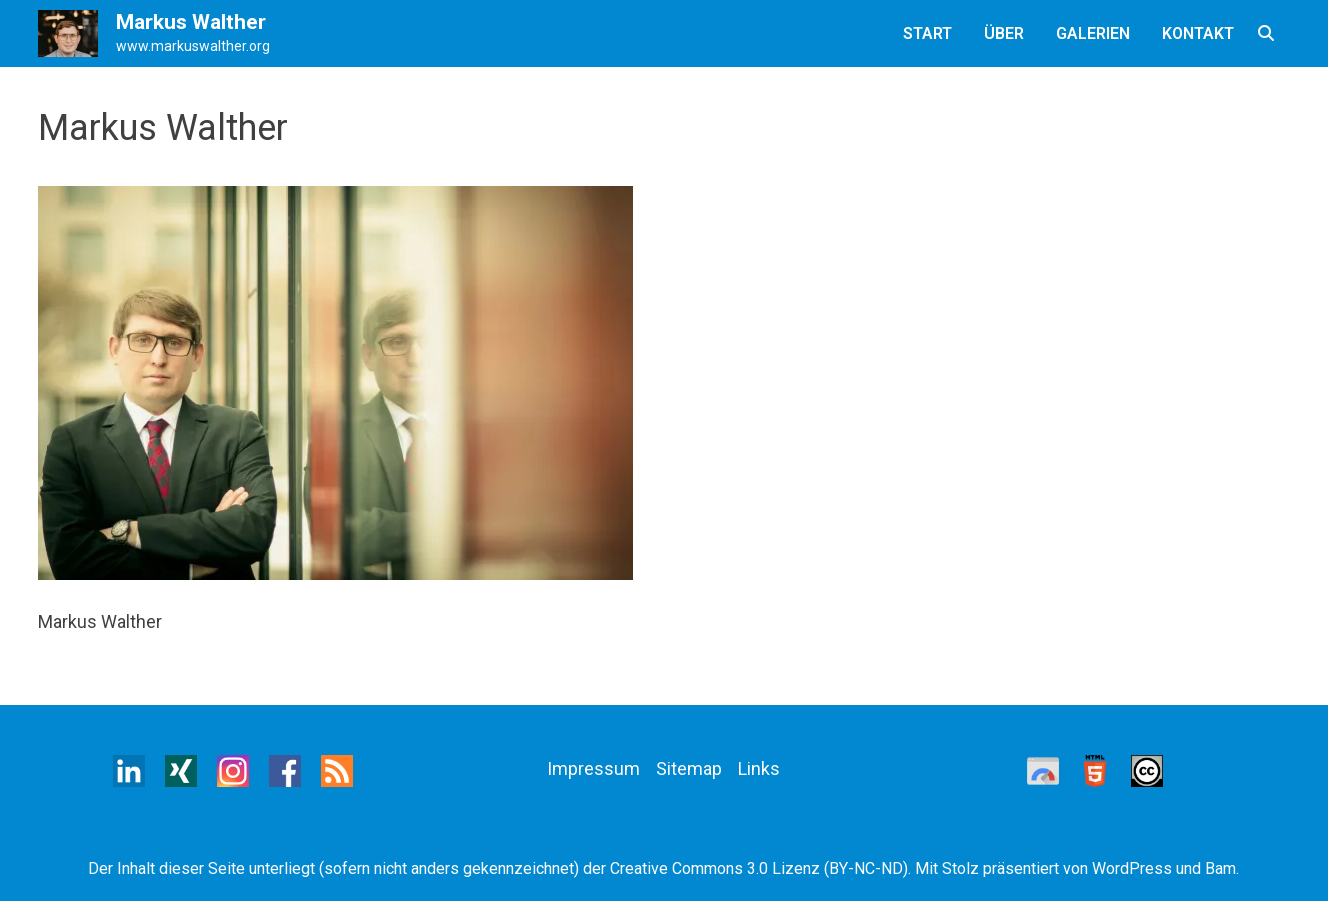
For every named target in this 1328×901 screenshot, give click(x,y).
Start (927, 33)
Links (759, 768)
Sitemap (689, 768)
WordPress (1132, 868)
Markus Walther (191, 22)
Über (1004, 33)
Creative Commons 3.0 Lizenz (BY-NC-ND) (759, 868)
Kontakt (1198, 33)
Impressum (593, 768)
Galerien (1093, 33)
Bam (1220, 868)
